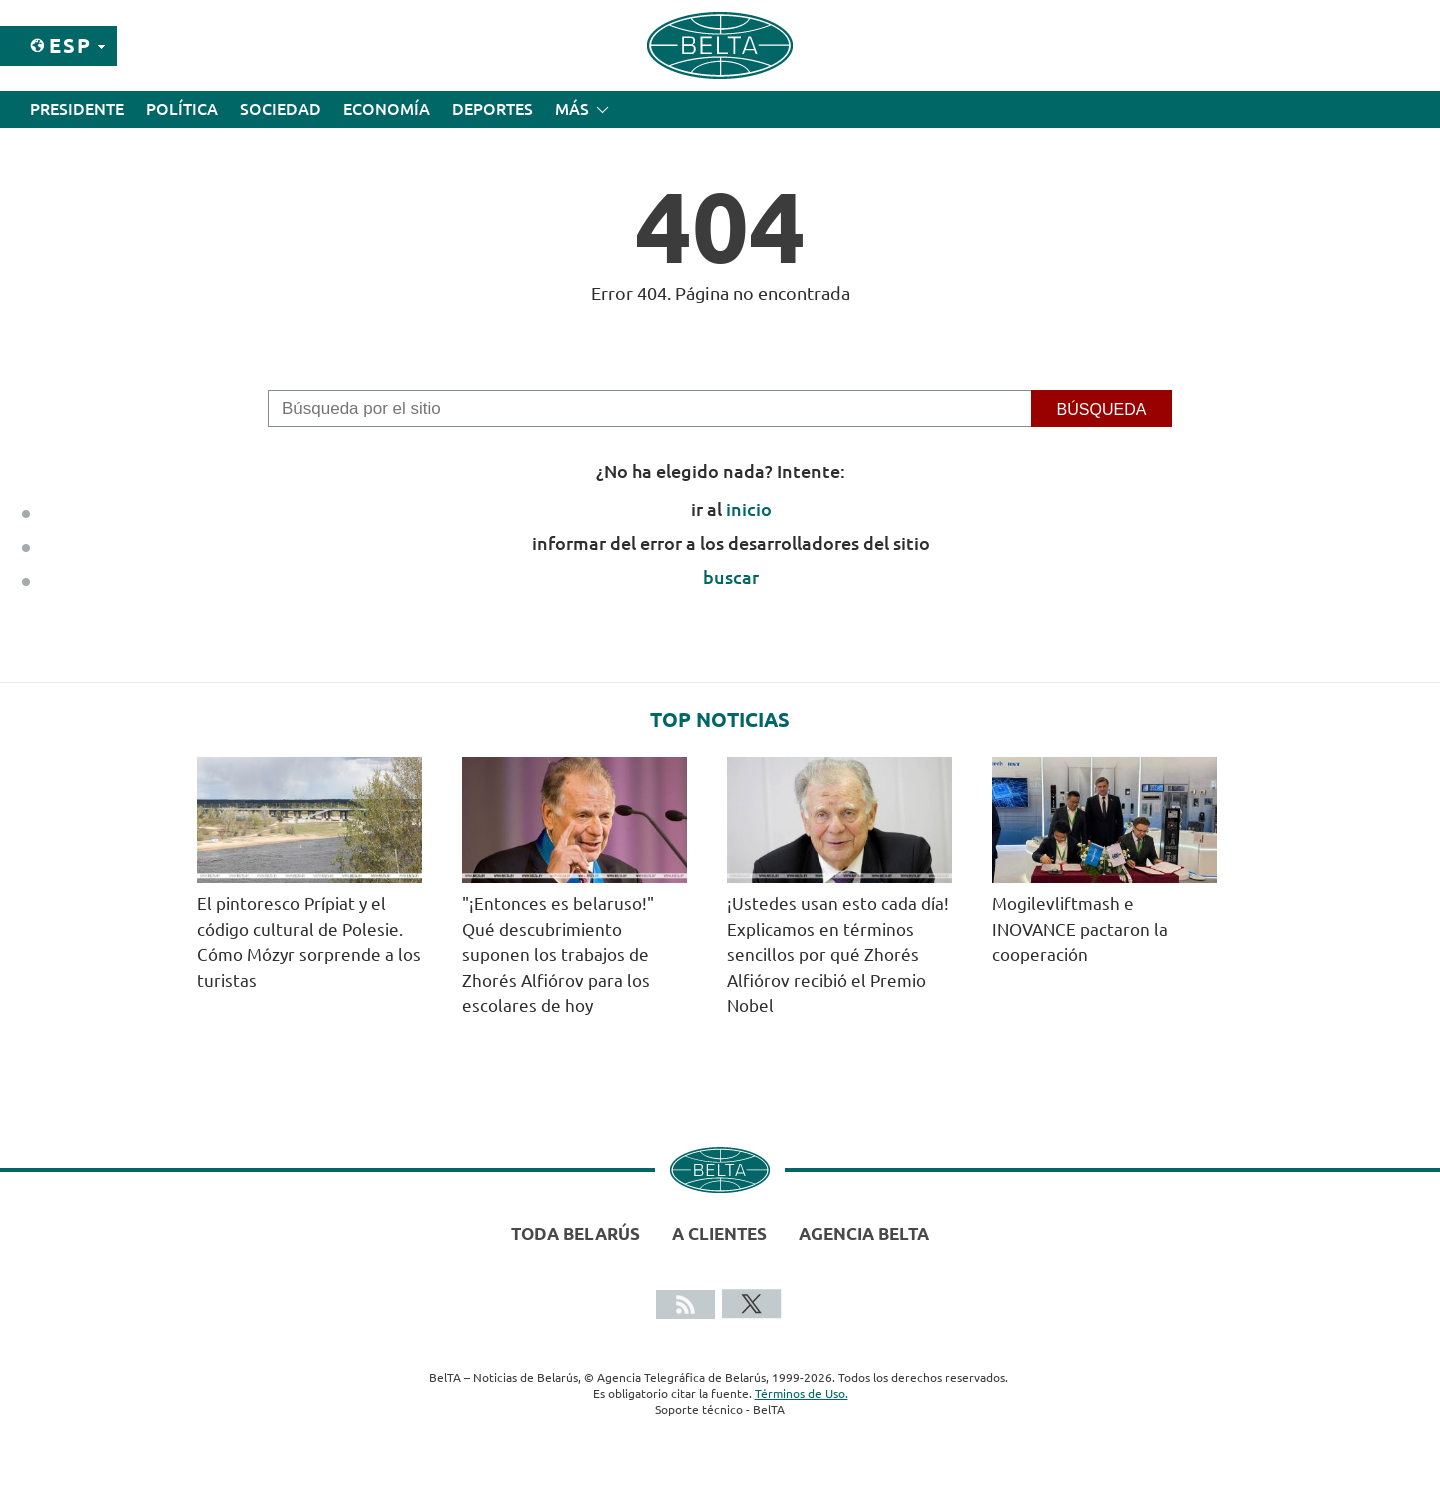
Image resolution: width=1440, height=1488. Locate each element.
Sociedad (280, 109)
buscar (731, 577)
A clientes (719, 1233)
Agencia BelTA (864, 1233)
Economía (386, 109)
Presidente (77, 109)
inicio (749, 509)
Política (182, 109)
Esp (70, 45)
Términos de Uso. (801, 1393)
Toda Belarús (575, 1233)
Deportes (492, 109)
